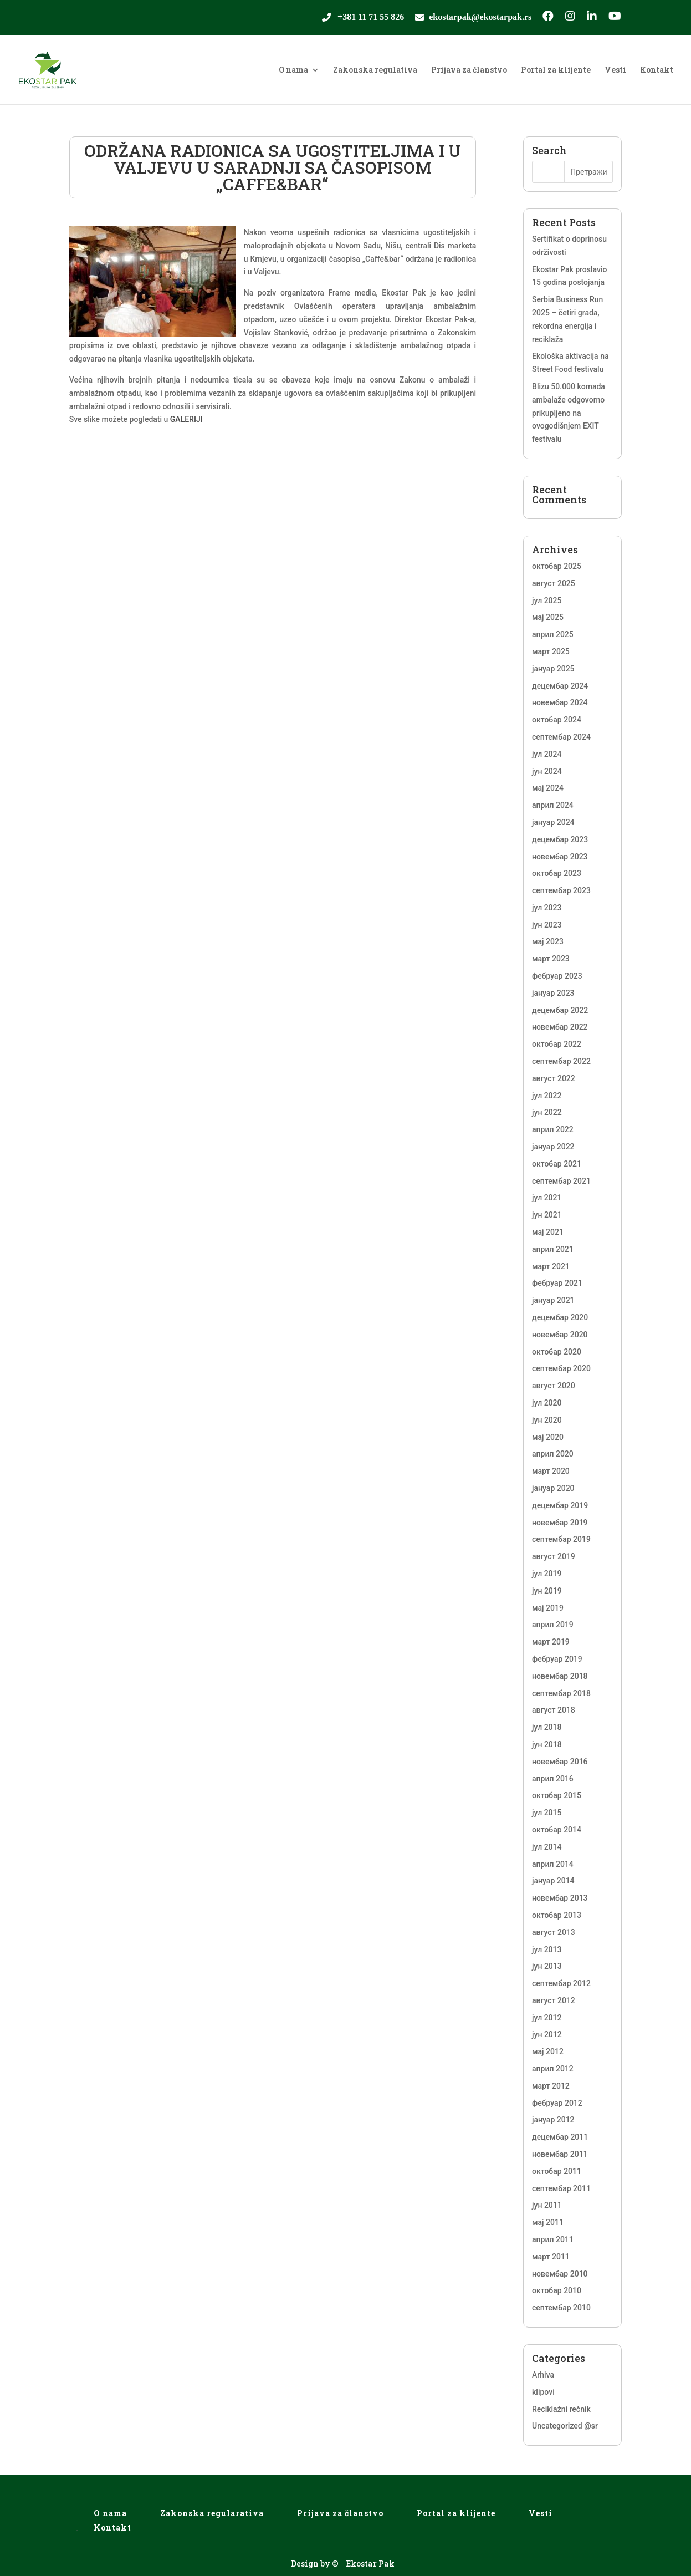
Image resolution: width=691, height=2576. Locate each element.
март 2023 (551, 958)
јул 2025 (546, 600)
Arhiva (543, 2374)
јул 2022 (546, 1095)
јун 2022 (547, 1112)
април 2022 (553, 1129)
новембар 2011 (560, 2154)
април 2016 (553, 1778)
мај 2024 (548, 787)
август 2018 (553, 1710)
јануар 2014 (553, 1880)
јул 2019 (546, 1573)
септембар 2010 (561, 2307)
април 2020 (553, 1453)
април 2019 (553, 1624)
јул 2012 (546, 2017)
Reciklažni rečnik (561, 2409)
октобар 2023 (556, 873)
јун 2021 (547, 1214)
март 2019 (551, 1641)
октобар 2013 (556, 1915)
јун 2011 (547, 2205)
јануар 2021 (553, 1300)
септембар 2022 (561, 1061)
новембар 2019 (560, 1522)
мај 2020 (548, 1437)
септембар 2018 (561, 1693)
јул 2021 (546, 1197)
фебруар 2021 (557, 1283)
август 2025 (553, 583)
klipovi (543, 2391)
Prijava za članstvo (469, 70)
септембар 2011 (561, 2188)
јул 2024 (546, 754)
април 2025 (553, 634)
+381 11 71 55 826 (370, 18)
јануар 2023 (553, 993)
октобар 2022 (556, 1044)
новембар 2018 (560, 1676)
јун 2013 (547, 1966)
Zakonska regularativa (212, 2513)
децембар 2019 (560, 1505)
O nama (293, 70)
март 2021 (551, 1266)
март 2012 (551, 2085)
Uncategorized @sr (565, 2425)
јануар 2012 (553, 2119)
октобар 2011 (556, 2171)
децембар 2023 (560, 839)
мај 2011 (548, 2222)
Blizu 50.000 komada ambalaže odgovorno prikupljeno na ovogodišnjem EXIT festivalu (568, 413)
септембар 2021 (561, 1181)
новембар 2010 (560, 2273)
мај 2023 (548, 941)
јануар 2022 (553, 1146)
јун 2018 (547, 1744)
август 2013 (553, 1932)
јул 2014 (546, 1846)
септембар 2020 (561, 1368)
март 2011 (551, 2256)
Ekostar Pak (370, 2563)
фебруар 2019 (557, 1658)
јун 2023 (547, 924)
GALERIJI (186, 419)
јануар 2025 (553, 668)
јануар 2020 (553, 1488)
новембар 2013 (560, 1897)
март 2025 (551, 651)
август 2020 (553, 1385)
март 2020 (551, 1471)
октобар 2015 (556, 1795)
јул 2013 (546, 1949)
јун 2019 (547, 1590)
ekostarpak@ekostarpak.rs (480, 18)
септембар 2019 (561, 1539)
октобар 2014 (556, 1829)
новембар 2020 (560, 1334)
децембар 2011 (560, 2136)
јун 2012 (547, 2034)
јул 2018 (546, 1727)
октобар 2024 (556, 719)
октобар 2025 (556, 566)
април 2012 (553, 2068)
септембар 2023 (561, 890)
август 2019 (553, 1556)
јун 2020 (547, 1420)
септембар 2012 (561, 1983)
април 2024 (553, 805)
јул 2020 (546, 1402)
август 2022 (553, 1078)
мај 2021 (548, 1232)
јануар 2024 (553, 822)
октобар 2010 (556, 2290)
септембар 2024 (561, 736)
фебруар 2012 (557, 2103)
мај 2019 (548, 1607)
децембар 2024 (560, 685)
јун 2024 (547, 771)
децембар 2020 (560, 1317)
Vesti (615, 70)
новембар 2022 (560, 1026)
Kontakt (656, 70)
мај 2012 (548, 2051)
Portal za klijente (556, 70)
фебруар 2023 (557, 975)
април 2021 (553, 1249)
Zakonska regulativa (375, 70)
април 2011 (553, 2239)
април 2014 (553, 1864)
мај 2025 (548, 617)
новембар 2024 (560, 702)
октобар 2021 (556, 1163)
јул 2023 (546, 907)
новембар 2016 (560, 1761)
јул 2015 (546, 1812)
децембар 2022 (560, 1010)
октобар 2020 (556, 1351)
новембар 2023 (560, 856)
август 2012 (553, 2000)
